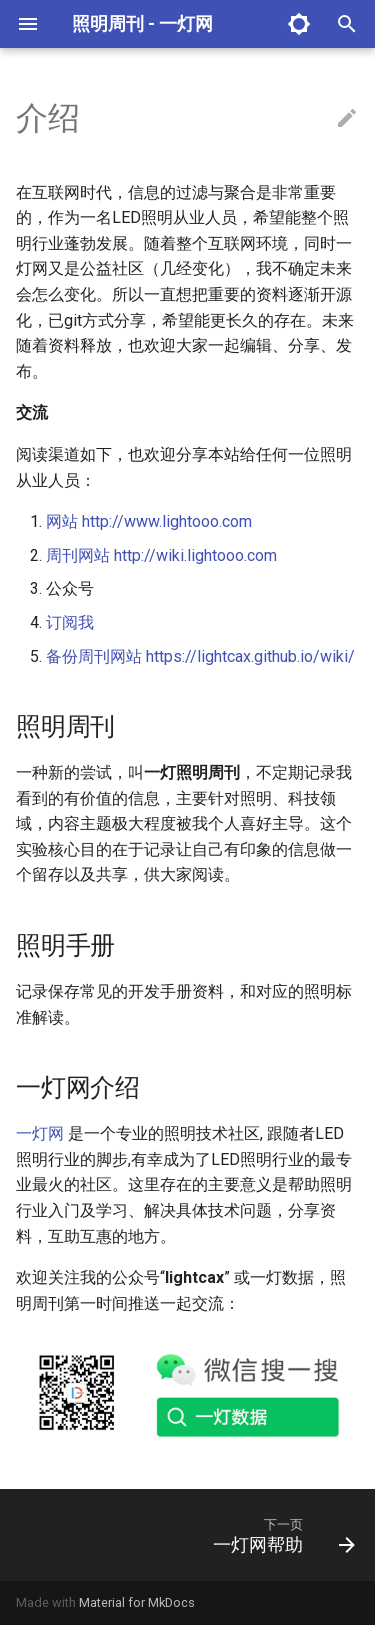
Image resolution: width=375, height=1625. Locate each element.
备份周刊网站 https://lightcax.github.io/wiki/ (200, 656)
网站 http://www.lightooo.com (149, 521)
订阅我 (70, 622)
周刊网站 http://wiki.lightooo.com (161, 555)
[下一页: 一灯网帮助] (281, 1535)
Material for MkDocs (137, 1602)
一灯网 (40, 1133)
